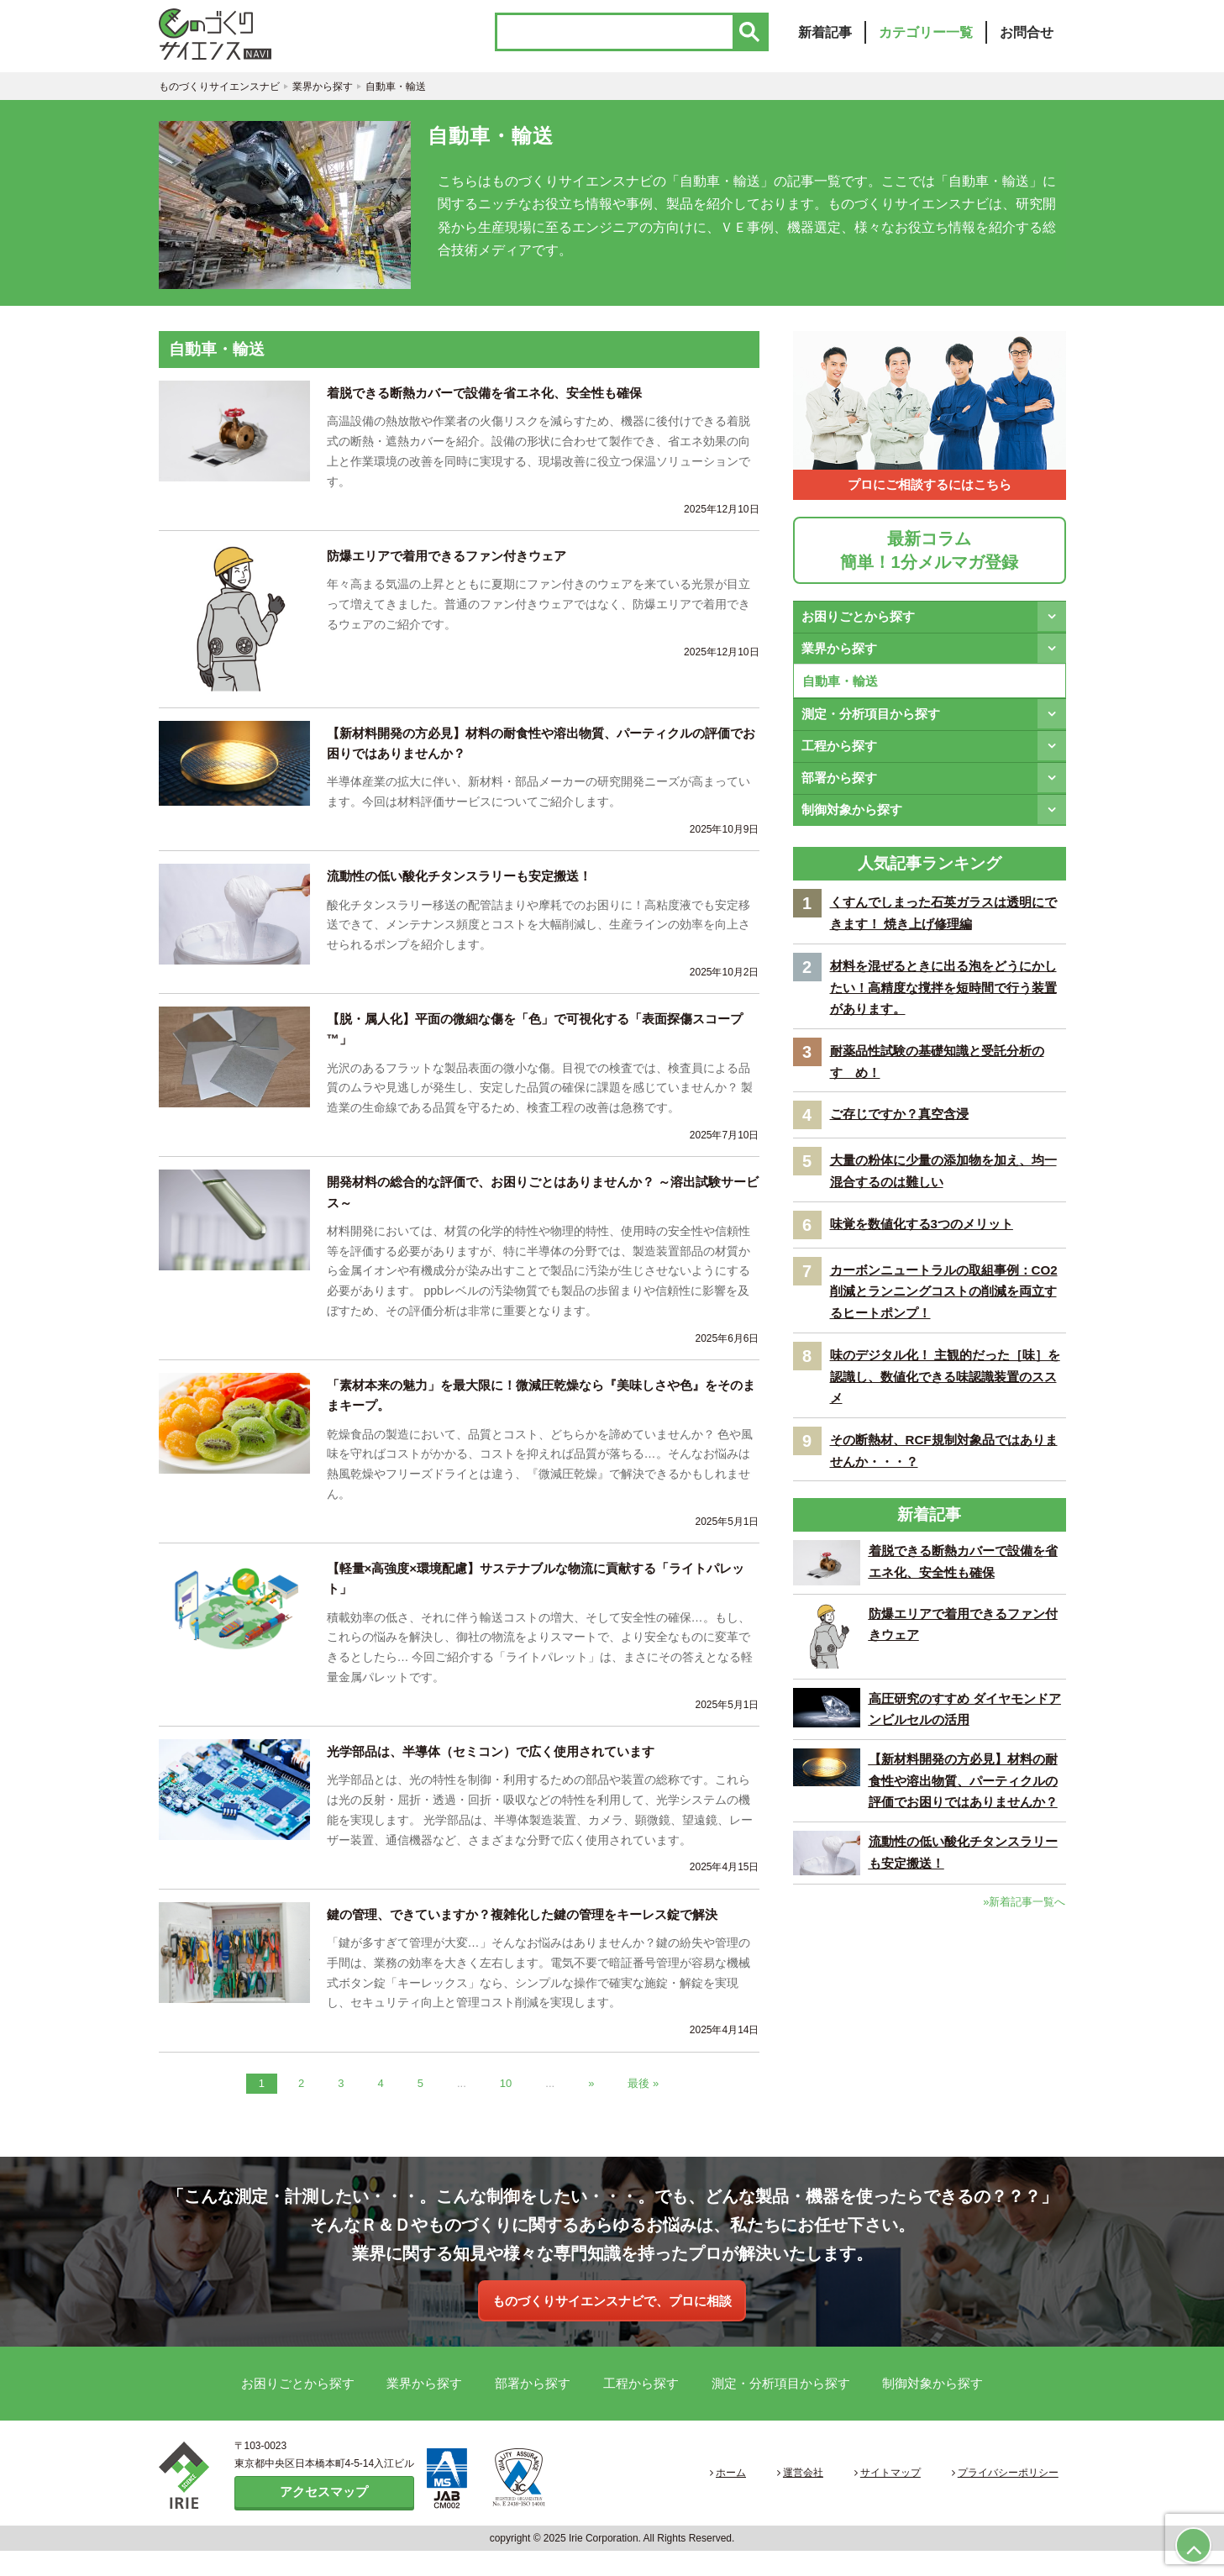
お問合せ (1026, 39)
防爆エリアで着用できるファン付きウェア (454, 565)
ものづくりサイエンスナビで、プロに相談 (612, 2325)
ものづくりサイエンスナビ (243, 37)
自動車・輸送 (840, 689)
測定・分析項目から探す (870, 723)
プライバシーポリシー (1012, 2499)
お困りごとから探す (858, 625)
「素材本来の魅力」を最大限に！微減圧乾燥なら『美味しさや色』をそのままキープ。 (542, 1414)
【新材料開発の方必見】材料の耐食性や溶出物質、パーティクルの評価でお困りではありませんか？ (542, 753)
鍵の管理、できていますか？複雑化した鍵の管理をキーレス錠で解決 (535, 1938)
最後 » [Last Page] (643, 2106)
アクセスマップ (324, 2517)
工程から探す (839, 755)
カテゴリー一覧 (926, 39)
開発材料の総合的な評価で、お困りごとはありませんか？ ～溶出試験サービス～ (537, 1209)
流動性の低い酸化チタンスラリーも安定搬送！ (468, 888)
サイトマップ (909, 2499)
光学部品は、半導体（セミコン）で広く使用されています (501, 1774)
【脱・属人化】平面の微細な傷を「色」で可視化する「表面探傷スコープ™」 (542, 1043)
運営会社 (837, 2499)
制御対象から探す (851, 819)
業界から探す (839, 656)
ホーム (779, 2499)
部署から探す (839, 787)
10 (506, 2106)
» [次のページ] (591, 2106)
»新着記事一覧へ (1024, 1963)
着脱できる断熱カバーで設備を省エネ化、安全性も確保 (495, 401)
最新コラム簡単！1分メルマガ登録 (928, 559)
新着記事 (825, 39)
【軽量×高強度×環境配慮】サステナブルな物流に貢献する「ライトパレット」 (543, 1599)
